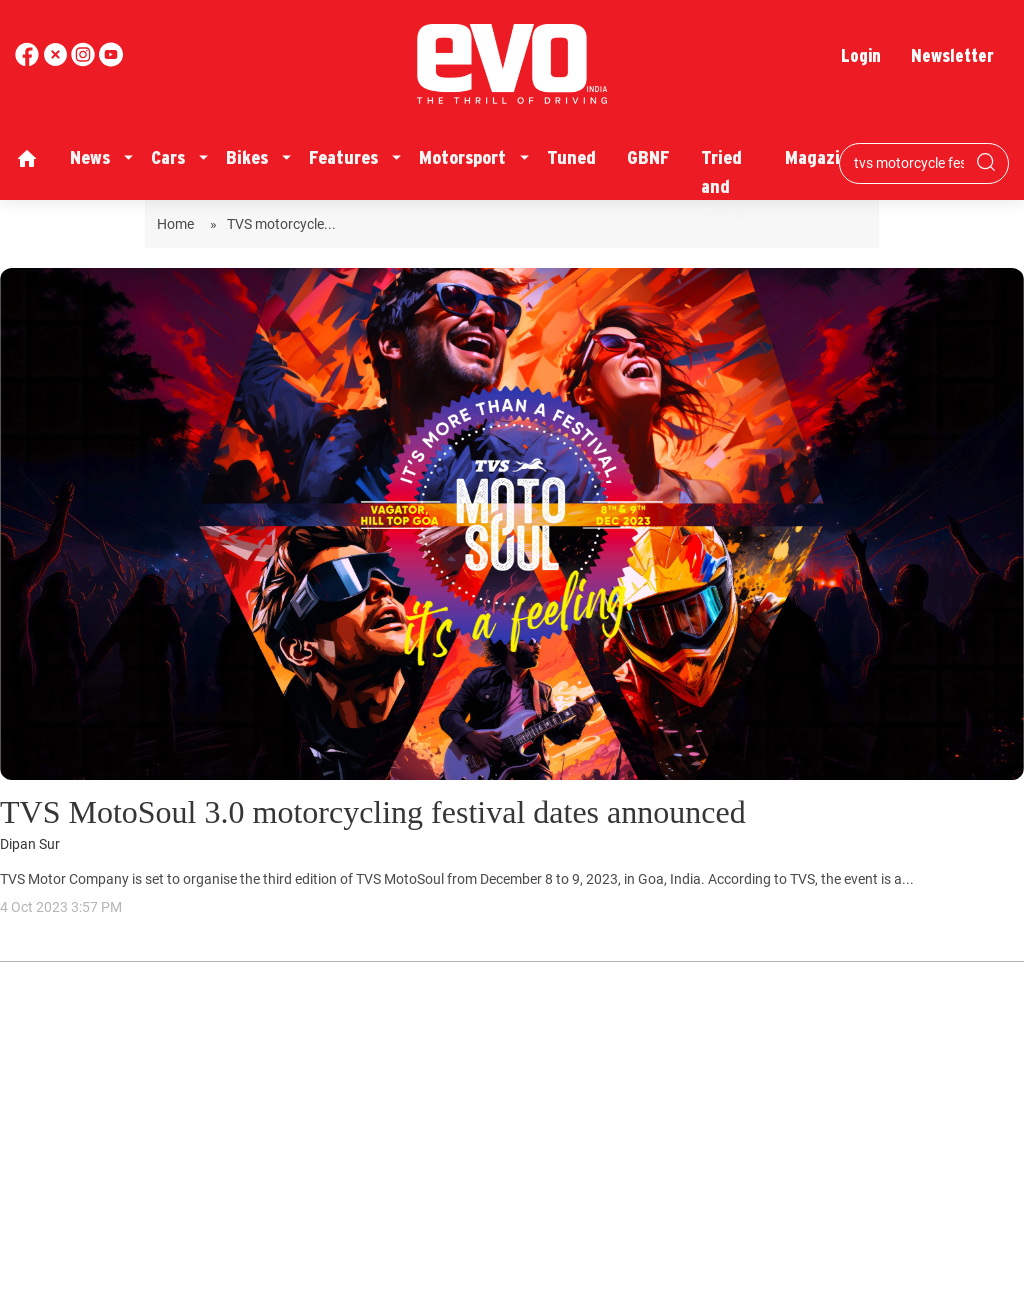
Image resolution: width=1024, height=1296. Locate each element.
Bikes (247, 157)
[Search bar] (909, 163)
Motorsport (462, 157)
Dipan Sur (30, 844)
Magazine (822, 157)
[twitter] (57, 61)
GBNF (648, 157)
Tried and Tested (727, 186)
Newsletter (952, 55)
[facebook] (29, 61)
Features (343, 157)
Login (861, 55)
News (90, 157)
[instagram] (111, 61)
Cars (168, 157)
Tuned (571, 157)
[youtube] (85, 61)
